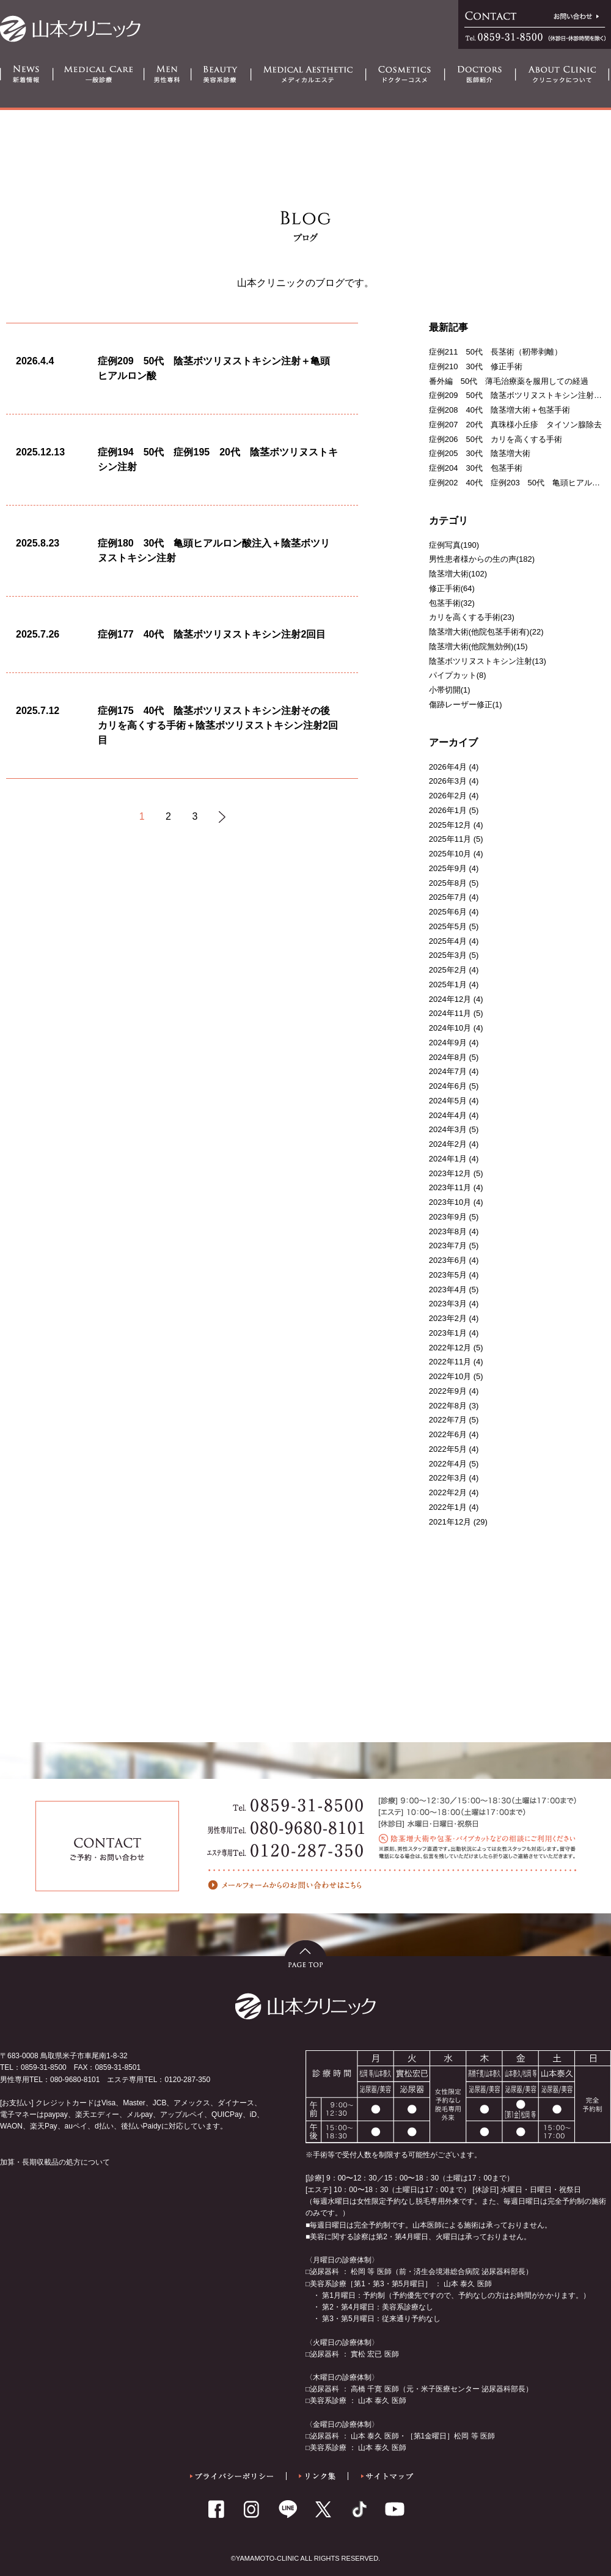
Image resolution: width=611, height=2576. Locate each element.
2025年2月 (448, 969)
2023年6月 (448, 1260)
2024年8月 (448, 1057)
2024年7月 (448, 1071)
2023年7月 (448, 1245)
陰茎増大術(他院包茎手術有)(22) (486, 631)
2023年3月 (448, 1303)
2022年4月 (448, 1463)
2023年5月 (448, 1274)
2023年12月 (450, 1173)
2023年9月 (448, 1216)
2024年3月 (448, 1129)
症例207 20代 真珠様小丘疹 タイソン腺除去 (515, 424)
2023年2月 (448, 1318)
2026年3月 (448, 781)
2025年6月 (448, 911)
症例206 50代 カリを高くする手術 (495, 439)
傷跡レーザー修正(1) (465, 704)
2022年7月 (448, 1419)
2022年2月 (448, 1492)
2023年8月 (448, 1231)
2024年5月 (448, 1100)
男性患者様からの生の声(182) (482, 559)
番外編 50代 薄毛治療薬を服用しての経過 (508, 381)
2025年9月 (448, 868)
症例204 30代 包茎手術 (475, 468)
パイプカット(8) (457, 675)
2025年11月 (450, 839)
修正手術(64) (452, 588)
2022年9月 (448, 1391)
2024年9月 (448, 1042)
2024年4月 (448, 1115)
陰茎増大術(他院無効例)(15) (478, 646)
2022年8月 (448, 1405)
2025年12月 (450, 825)
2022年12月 (450, 1347)
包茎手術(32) (452, 603)
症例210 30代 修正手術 (475, 366)
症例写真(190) (454, 545)
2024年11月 (450, 1013)
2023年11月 (450, 1187)
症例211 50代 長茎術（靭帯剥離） (495, 351)
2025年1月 (448, 984)
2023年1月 (448, 1333)
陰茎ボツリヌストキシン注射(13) (487, 661)
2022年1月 (448, 1507)
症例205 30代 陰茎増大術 (479, 453)
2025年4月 (448, 941)
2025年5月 (448, 926)
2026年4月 (448, 766)
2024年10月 (450, 1027)
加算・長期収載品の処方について (55, 2162)
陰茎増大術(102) (458, 573)
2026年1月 (448, 810)
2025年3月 (448, 955)
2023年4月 (448, 1289)
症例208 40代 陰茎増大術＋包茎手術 (499, 409)
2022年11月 (450, 1361)
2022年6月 (448, 1434)
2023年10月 (450, 1202)
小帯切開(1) (449, 689)
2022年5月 (448, 1449)
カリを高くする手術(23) (471, 617)
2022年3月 (448, 1477)
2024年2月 (448, 1144)
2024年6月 (448, 1086)
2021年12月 (450, 1521)
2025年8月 (448, 883)
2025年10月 (450, 853)
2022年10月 (450, 1376)
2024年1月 (448, 1158)
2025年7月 (448, 897)
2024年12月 (450, 999)
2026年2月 (448, 795)
